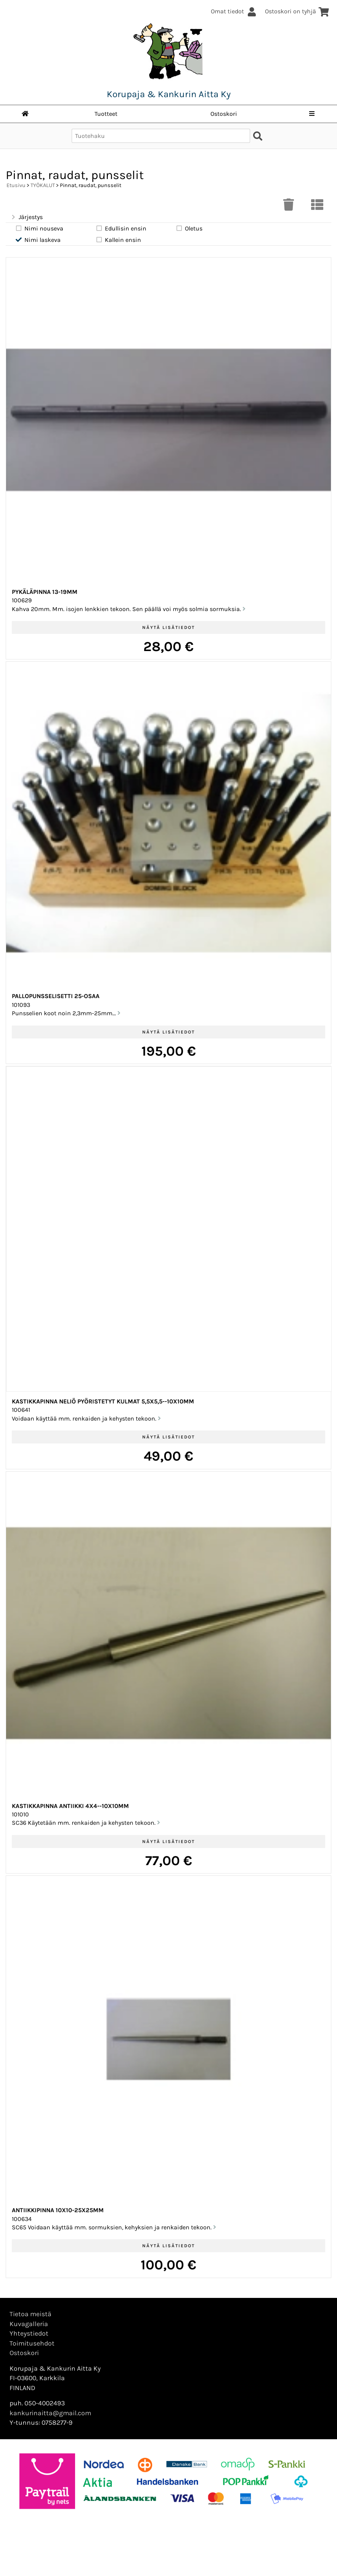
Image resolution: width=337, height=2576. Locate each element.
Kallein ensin (118, 239)
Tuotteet (106, 113)
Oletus (188, 228)
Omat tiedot (234, 11)
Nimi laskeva (38, 239)
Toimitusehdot (32, 2343)
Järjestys (26, 217)
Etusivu (16, 185)
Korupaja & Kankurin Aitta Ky (169, 94)
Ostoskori (223, 113)
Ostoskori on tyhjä (297, 11)
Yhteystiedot (29, 2333)
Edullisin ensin (120, 228)
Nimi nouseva (39, 228)
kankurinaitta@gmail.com (50, 2413)
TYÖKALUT (42, 185)
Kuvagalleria (29, 2324)
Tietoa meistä (30, 2314)
